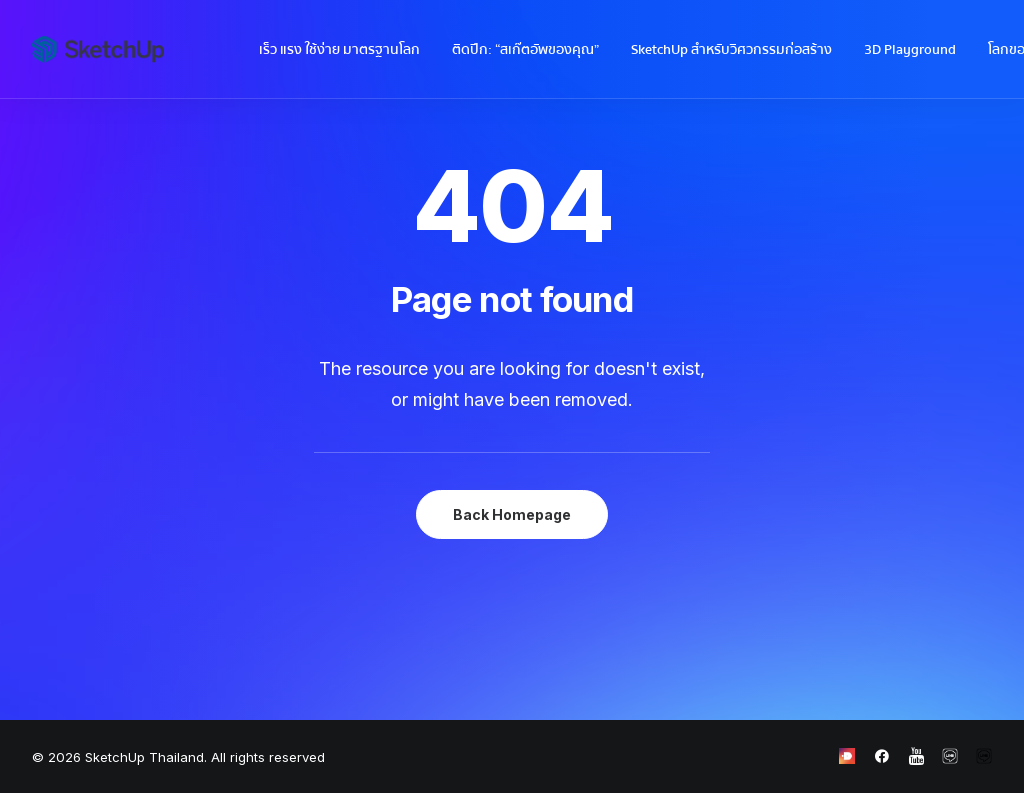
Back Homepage (512, 514)
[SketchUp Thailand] (98, 49)
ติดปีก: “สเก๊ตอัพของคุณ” (525, 50)
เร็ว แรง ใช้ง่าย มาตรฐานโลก (339, 50)
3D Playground (910, 50)
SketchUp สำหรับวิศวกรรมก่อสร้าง (731, 50)
